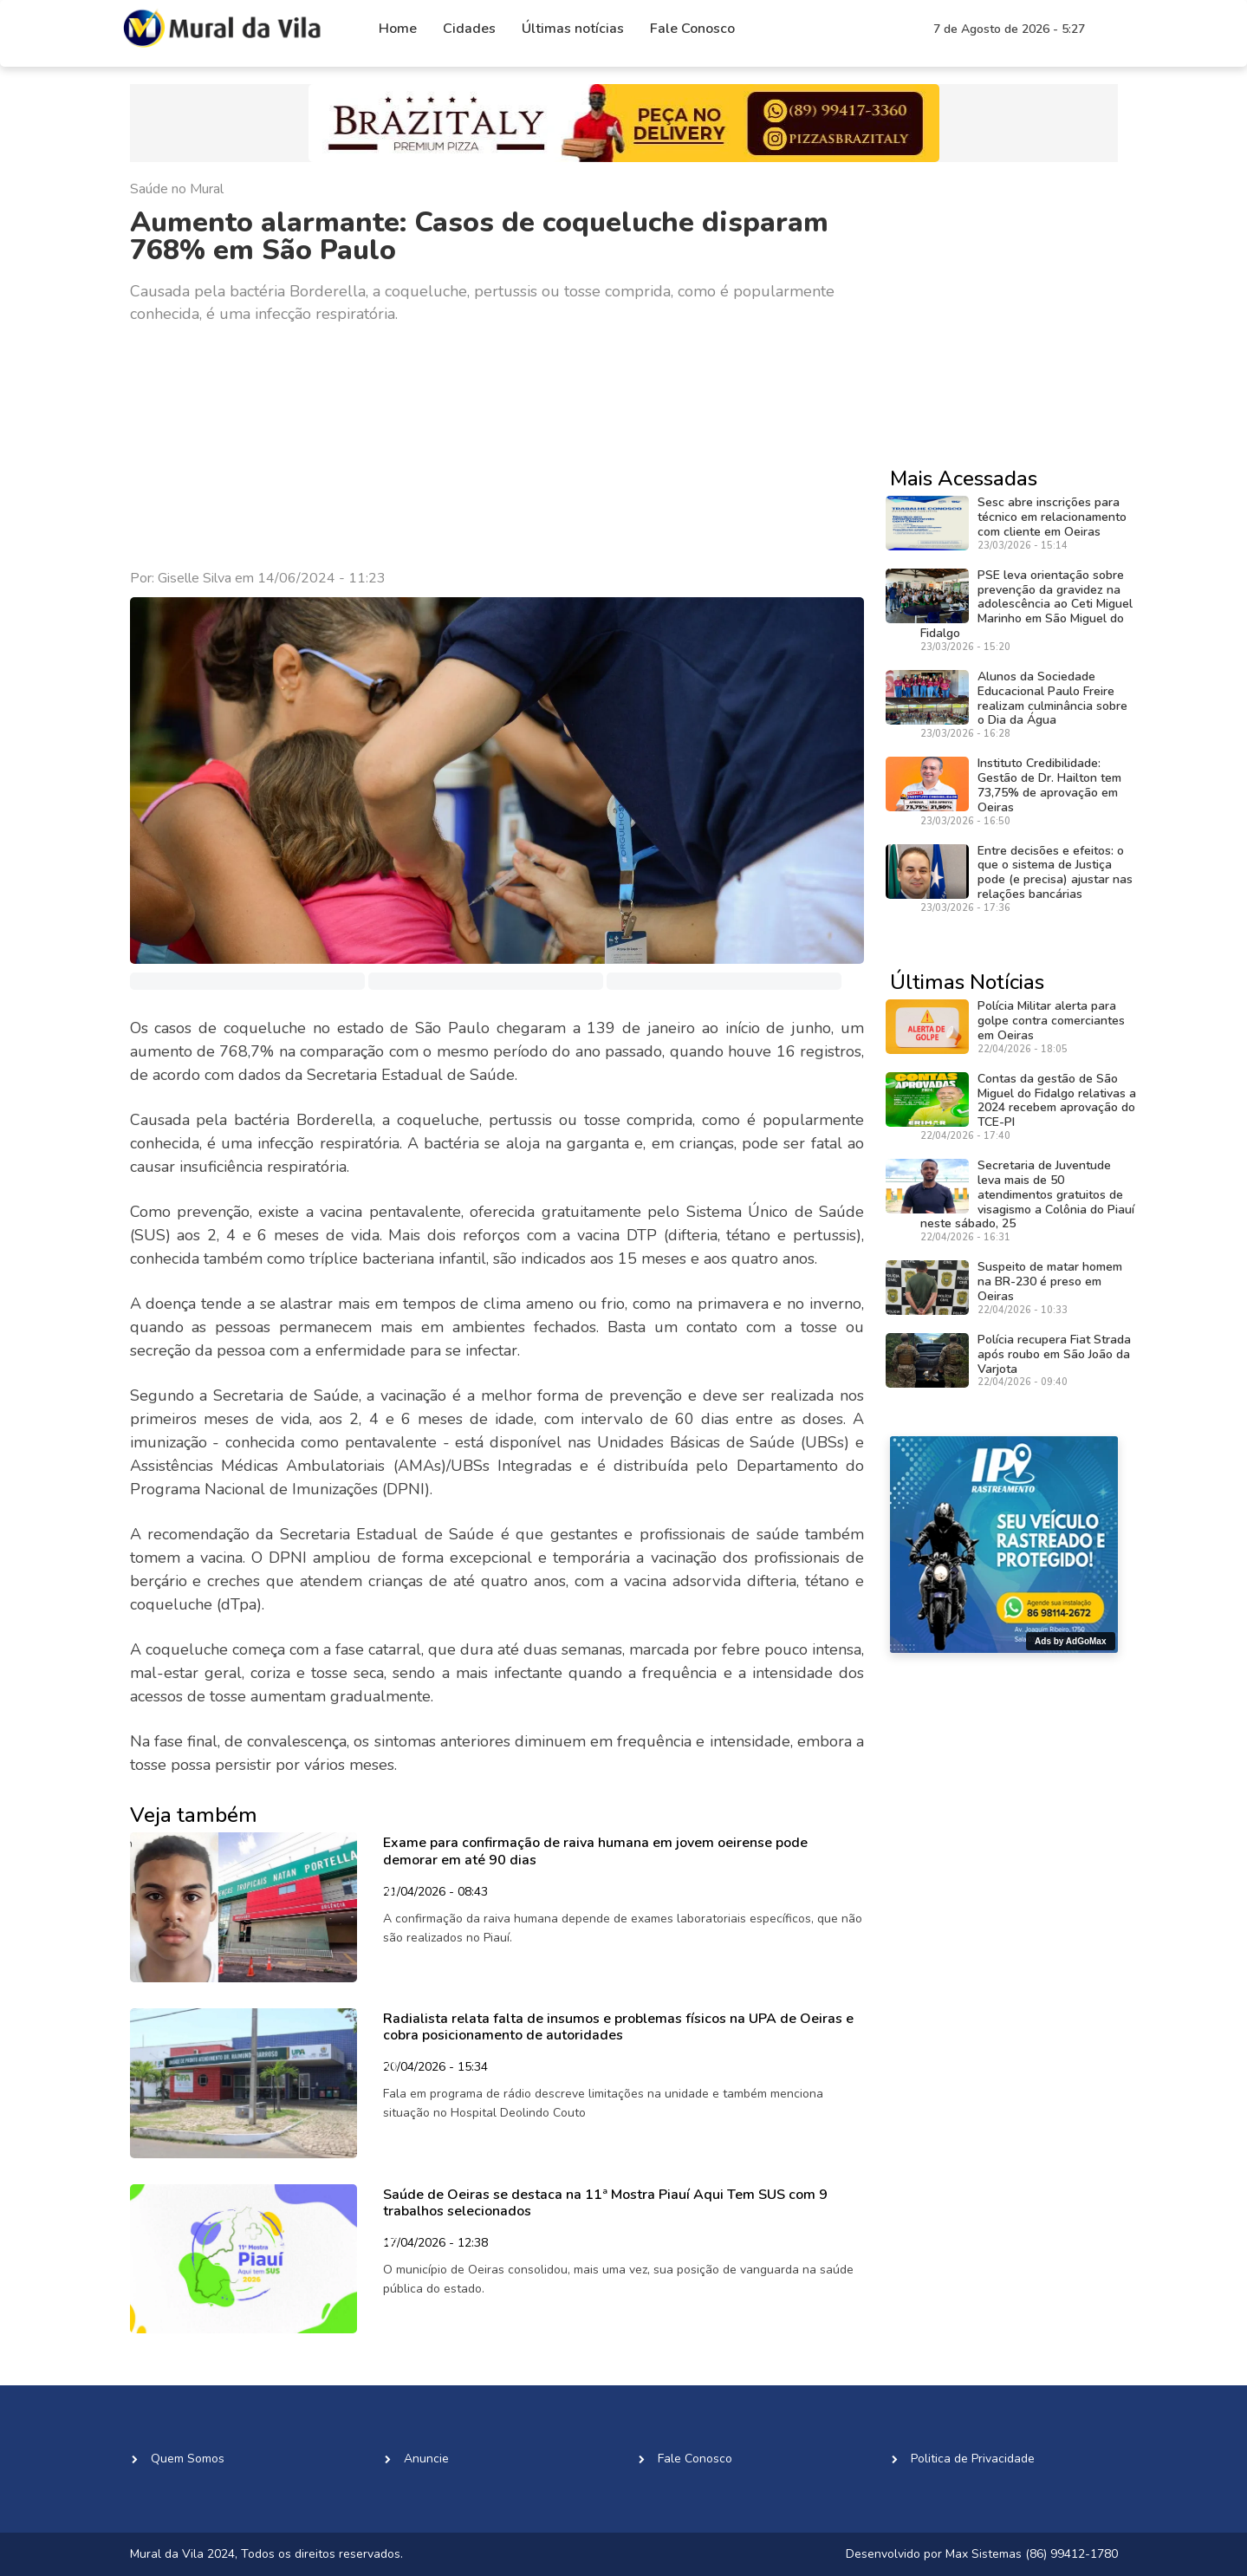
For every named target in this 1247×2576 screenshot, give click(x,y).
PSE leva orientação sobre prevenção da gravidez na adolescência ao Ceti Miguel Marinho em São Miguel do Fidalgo (1026, 604)
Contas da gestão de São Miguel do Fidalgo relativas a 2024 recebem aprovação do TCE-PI (1056, 1100)
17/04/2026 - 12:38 (435, 2244)
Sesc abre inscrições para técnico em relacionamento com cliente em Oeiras (1052, 517)
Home (398, 28)
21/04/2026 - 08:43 (435, 1893)
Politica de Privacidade (973, 2458)
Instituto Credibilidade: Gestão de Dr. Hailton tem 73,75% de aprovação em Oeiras (1049, 785)
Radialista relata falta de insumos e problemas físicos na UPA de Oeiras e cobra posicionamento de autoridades (618, 2027)
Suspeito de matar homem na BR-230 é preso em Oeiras (1049, 1281)
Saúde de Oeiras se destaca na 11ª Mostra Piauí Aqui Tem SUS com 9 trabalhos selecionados (605, 2203)
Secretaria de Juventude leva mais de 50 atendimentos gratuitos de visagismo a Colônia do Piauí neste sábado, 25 (1027, 1194)
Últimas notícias (573, 28)
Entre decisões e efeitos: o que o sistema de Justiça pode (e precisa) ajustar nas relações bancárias (1055, 872)
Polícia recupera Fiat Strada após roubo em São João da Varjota (1054, 1354)
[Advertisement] (497, 447)
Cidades (469, 28)
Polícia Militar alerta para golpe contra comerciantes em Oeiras (1051, 1021)
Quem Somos (187, 2458)
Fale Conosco (692, 28)
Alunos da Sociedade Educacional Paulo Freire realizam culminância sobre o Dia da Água (1052, 698)
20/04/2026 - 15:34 (435, 2068)
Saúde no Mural (177, 188)
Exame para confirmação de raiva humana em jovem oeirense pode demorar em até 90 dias (595, 1851)
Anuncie (426, 2458)
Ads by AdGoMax (1070, 1641)
